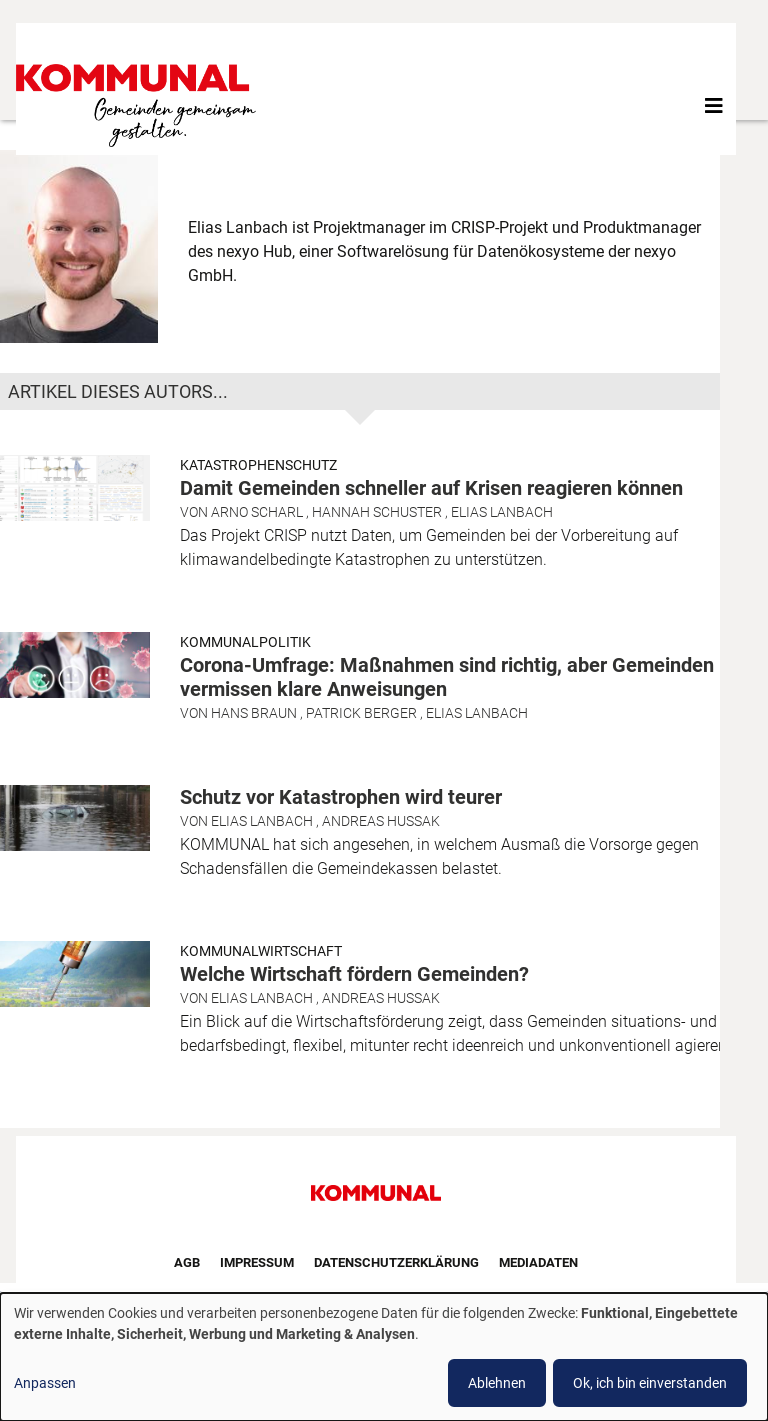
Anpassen (45, 1383)
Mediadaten (538, 1262)
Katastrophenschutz (258, 465)
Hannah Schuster (377, 512)
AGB (187, 1262)
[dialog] (384, 1357)
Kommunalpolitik (245, 642)
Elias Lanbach (502, 512)
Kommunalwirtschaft (261, 951)
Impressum (257, 1262)
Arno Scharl (257, 512)
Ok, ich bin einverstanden (650, 1383)
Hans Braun (254, 713)
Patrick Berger (361, 713)
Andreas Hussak (381, 821)
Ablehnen (497, 1383)
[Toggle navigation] (714, 106)
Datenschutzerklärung (396, 1262)
